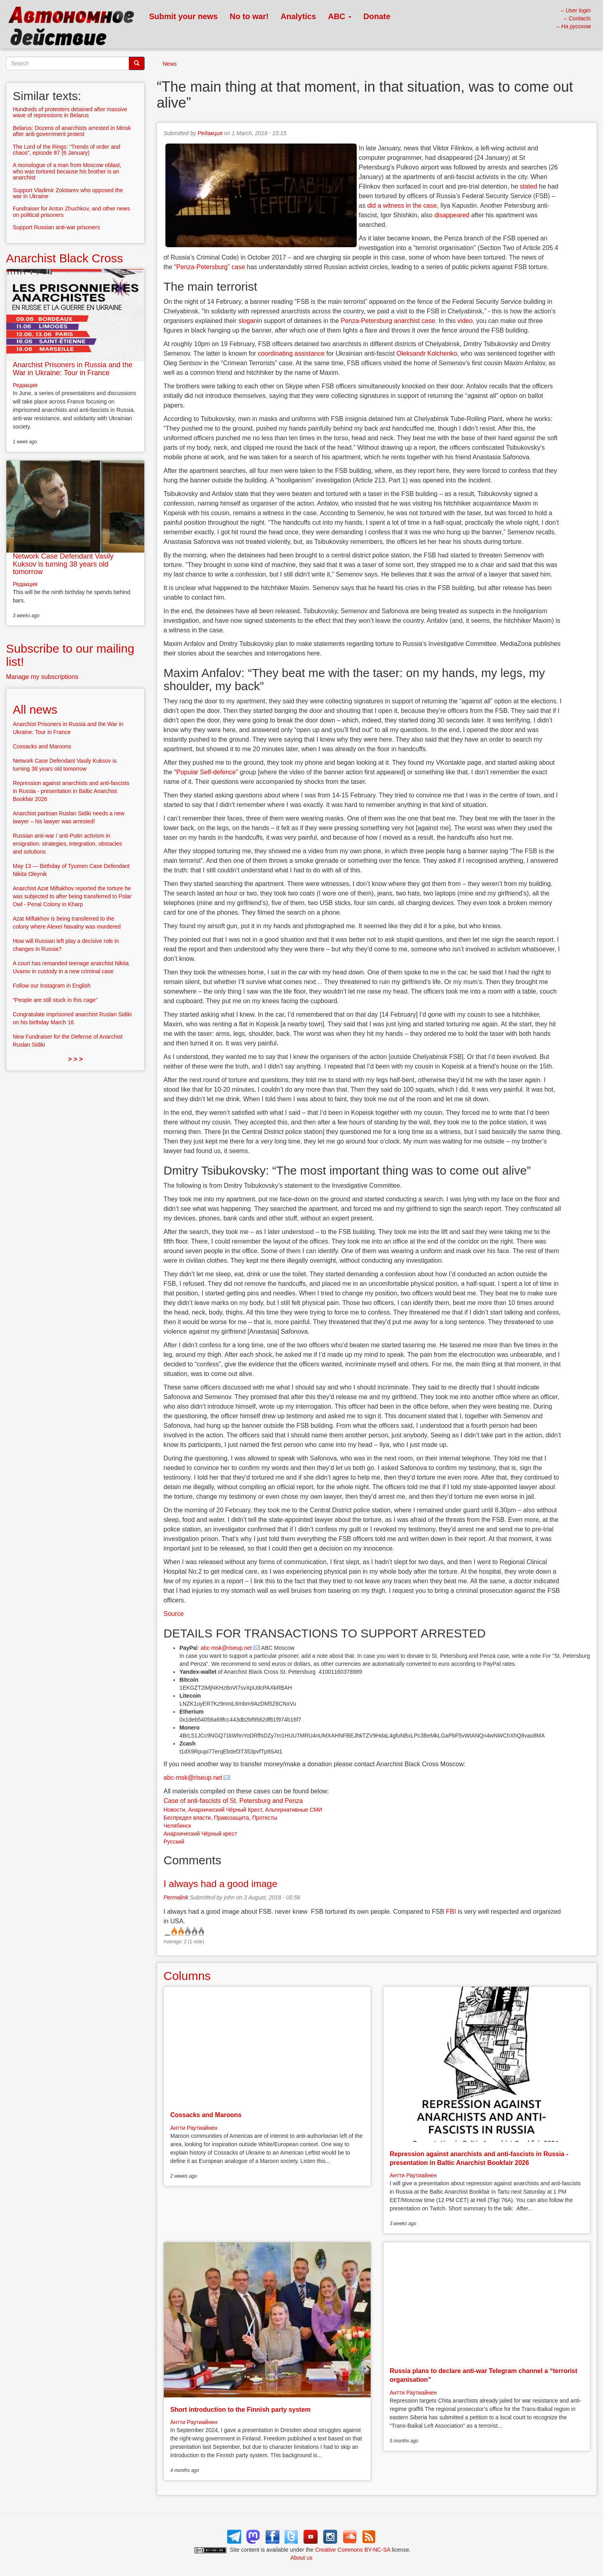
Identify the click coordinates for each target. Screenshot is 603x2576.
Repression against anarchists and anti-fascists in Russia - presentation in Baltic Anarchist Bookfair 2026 (71, 791)
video (465, 320)
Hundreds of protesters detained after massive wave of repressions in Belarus (70, 112)
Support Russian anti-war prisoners (56, 227)
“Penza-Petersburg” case (209, 267)
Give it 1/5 (173, 1931)
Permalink (175, 1897)
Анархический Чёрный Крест (225, 1810)
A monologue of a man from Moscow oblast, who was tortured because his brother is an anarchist (67, 171)
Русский (173, 1841)
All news (35, 709)
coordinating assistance (291, 353)
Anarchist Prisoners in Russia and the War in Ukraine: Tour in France (72, 369)
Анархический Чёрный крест (200, 1833)
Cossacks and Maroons (206, 2115)
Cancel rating (166, 1931)
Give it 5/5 (200, 1931)
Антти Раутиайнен (193, 2128)
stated (528, 186)
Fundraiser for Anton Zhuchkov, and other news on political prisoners (71, 211)
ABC (340, 16)
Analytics (298, 16)
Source (173, 1613)
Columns (186, 1975)
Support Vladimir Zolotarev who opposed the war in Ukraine (68, 193)
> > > (75, 1059)
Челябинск (177, 1825)
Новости (174, 1810)
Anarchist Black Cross (64, 258)
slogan (247, 320)
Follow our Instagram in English (51, 985)
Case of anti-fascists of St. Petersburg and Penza (233, 1800)
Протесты (264, 1817)
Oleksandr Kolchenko (427, 353)
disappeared (451, 215)
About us (301, 2557)
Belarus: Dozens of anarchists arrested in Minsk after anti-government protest (72, 131)
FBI (451, 1911)
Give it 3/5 (187, 1931)
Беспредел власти (187, 1817)
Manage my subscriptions (42, 676)
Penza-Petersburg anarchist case (388, 320)
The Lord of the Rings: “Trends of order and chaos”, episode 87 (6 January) (66, 150)
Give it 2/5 (180, 1931)
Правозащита (231, 1817)
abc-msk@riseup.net (226, 1648)
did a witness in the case (402, 205)
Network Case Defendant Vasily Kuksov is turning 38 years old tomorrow (63, 564)
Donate (377, 16)
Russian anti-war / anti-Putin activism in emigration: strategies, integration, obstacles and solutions (67, 843)
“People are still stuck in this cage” (55, 1000)
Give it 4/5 (194, 1931)
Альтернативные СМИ (293, 1810)
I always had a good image (220, 1883)
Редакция (210, 133)
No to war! (249, 16)
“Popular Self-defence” (206, 772)
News (170, 64)
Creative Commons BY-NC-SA (353, 2549)
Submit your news (183, 16)
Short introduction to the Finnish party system (240, 2409)
